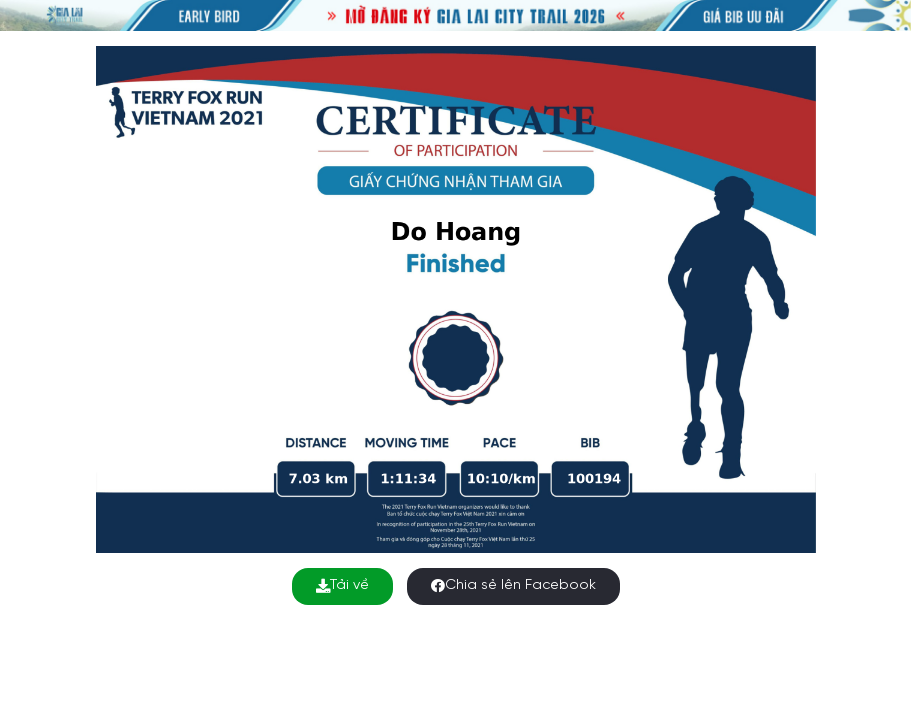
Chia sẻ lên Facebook (513, 585)
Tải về (342, 585)
